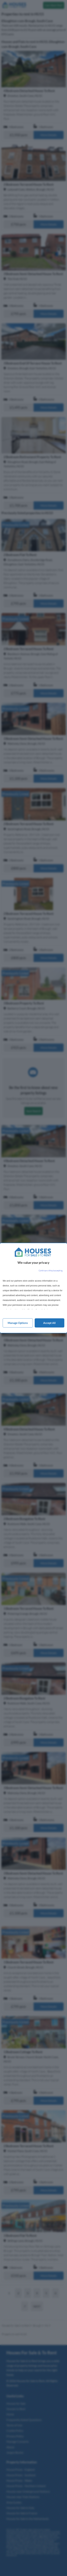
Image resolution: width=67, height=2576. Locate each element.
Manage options (18, 1322)
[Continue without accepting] (50, 1270)
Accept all (49, 1322)
